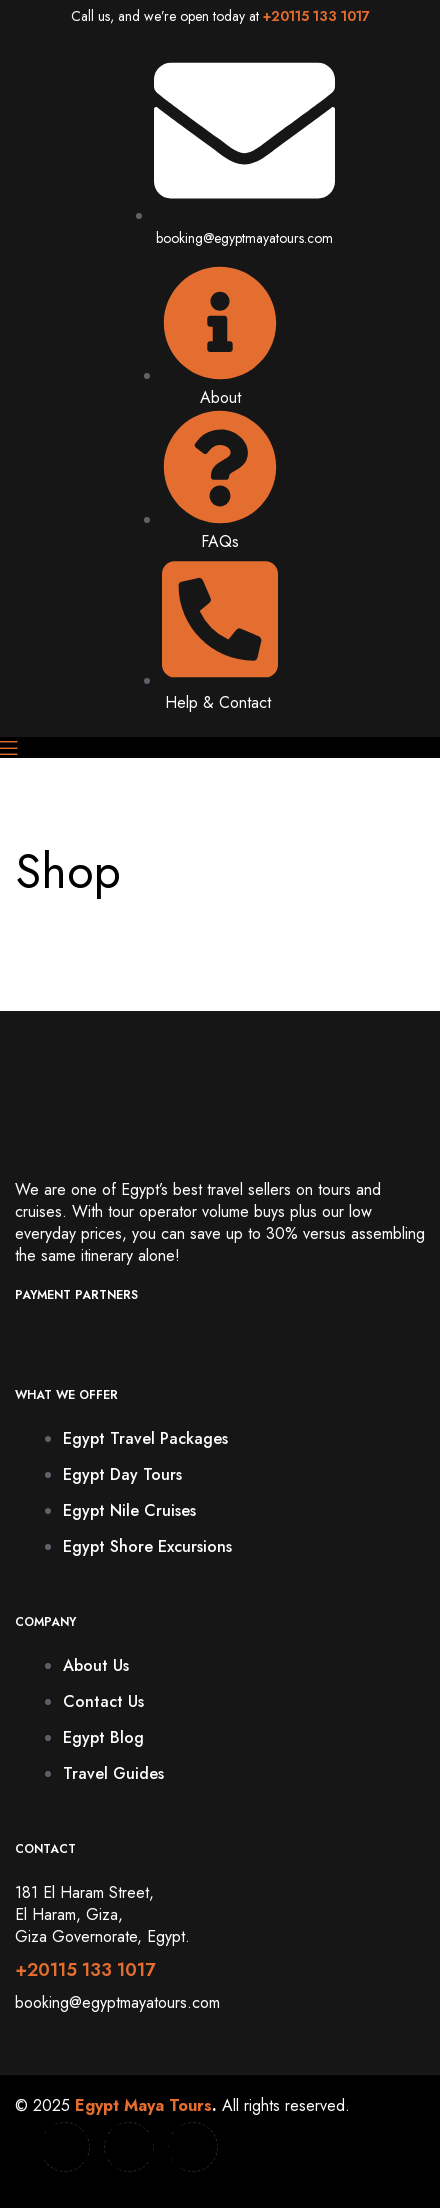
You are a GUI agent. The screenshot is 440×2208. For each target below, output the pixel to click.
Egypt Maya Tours (143, 2105)
